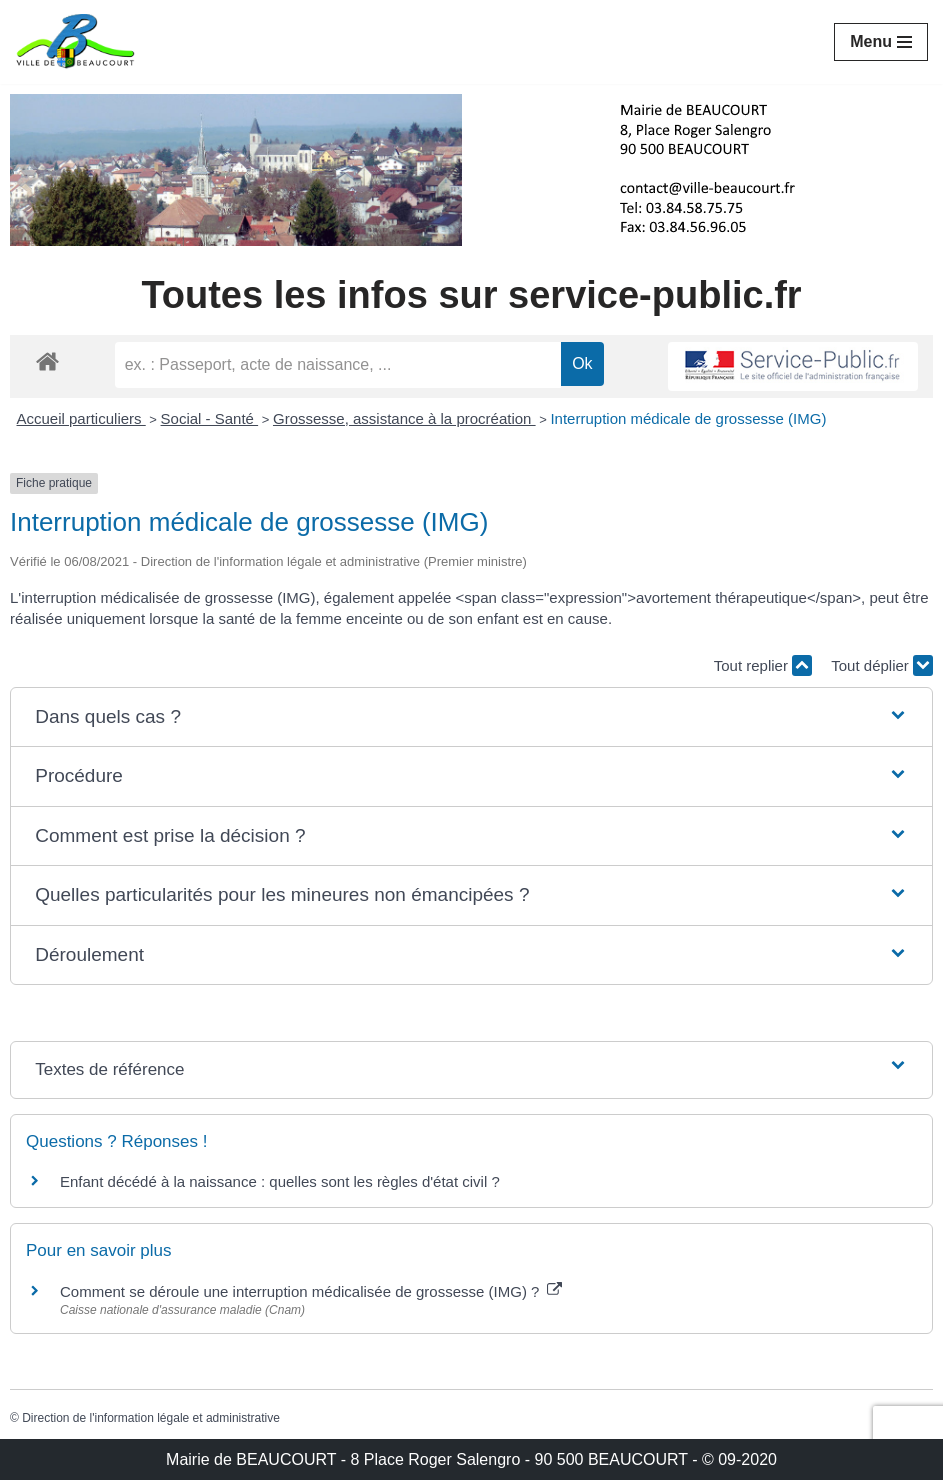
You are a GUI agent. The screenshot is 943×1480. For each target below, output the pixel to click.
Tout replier (763, 665)
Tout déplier (882, 665)
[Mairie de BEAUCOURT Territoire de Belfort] (75, 42)
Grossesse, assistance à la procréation (404, 418)
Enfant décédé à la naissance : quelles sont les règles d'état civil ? (280, 1181)
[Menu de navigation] (881, 42)
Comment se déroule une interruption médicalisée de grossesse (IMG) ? (311, 1291)
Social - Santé (210, 418)
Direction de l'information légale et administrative (151, 1418)
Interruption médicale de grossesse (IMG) (688, 418)
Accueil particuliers (81, 418)
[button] (471, 717)
